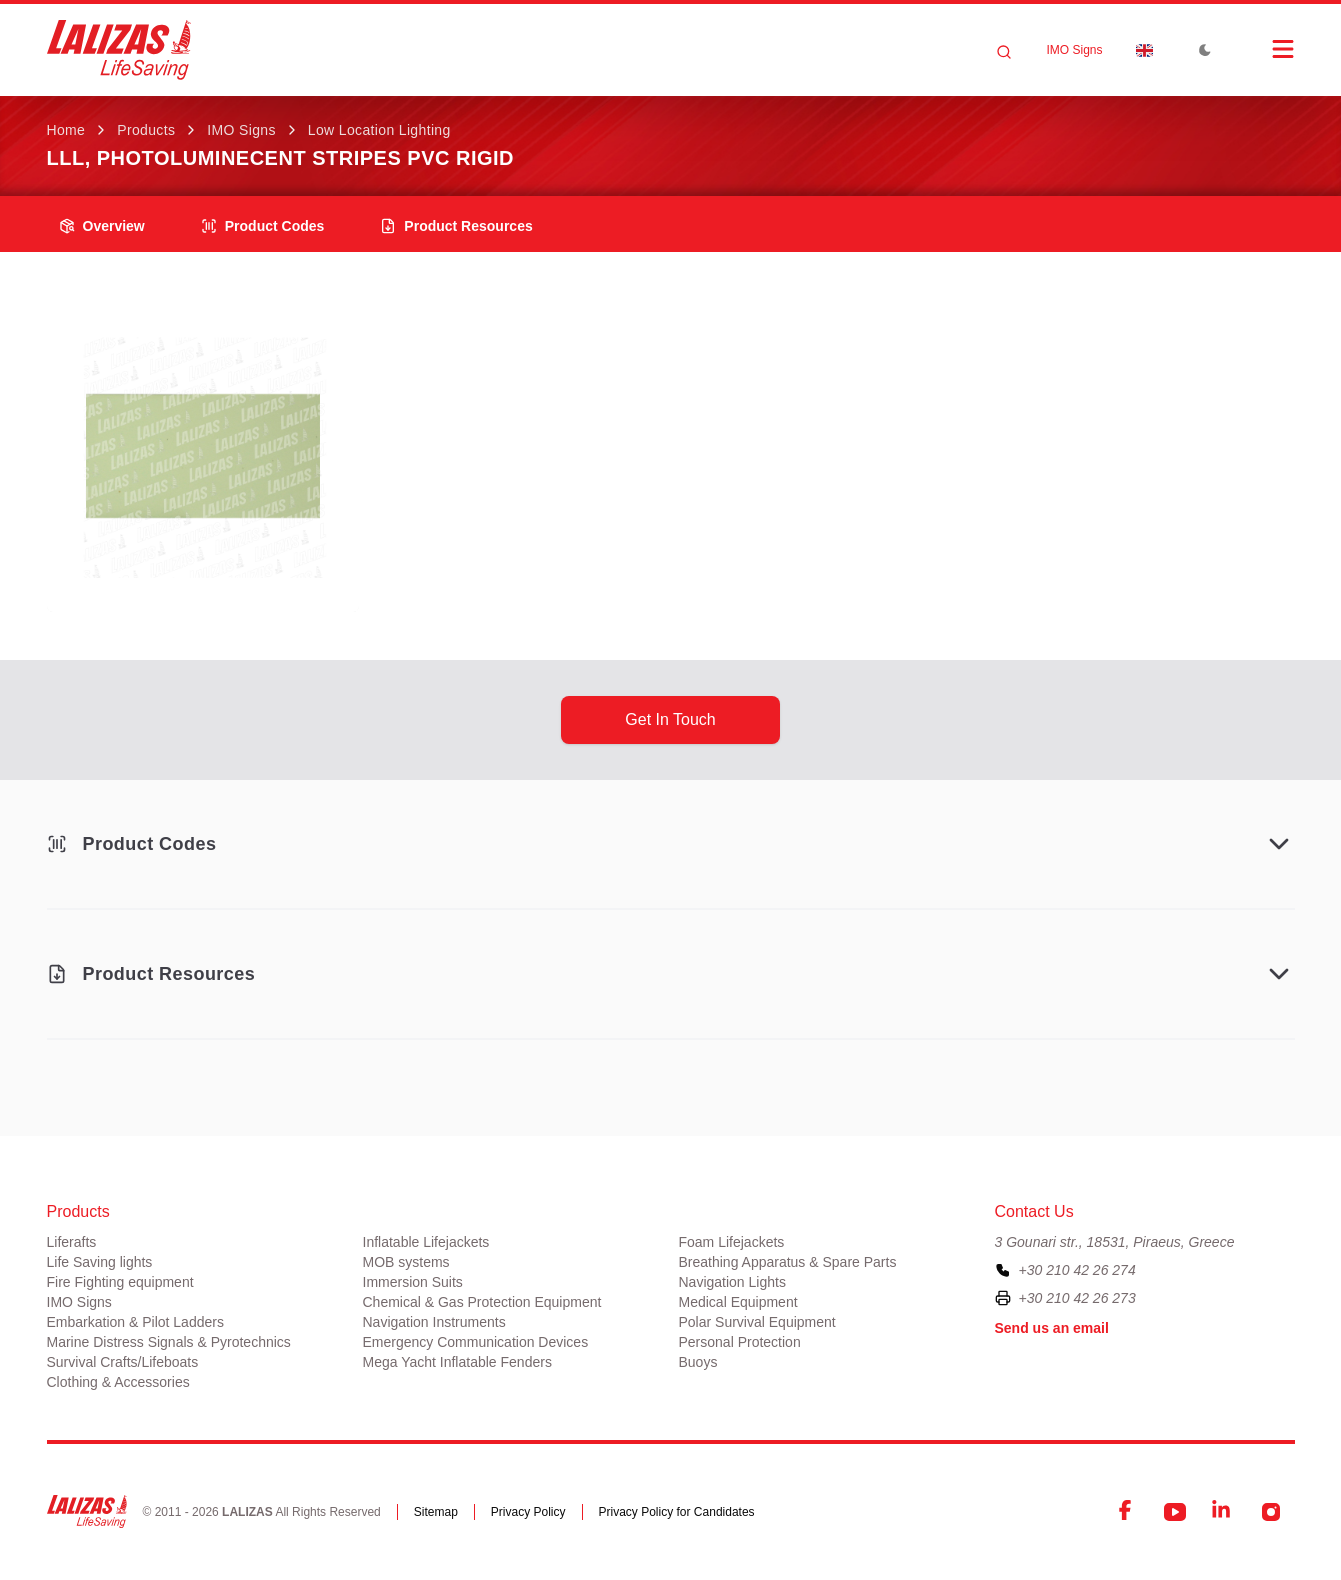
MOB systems (406, 1262)
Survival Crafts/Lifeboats (123, 1362)
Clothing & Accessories (118, 1382)
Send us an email (1052, 1328)
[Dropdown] (1145, 50)
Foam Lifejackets (732, 1242)
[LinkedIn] (1223, 1512)
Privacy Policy (528, 1512)
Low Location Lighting (379, 130)
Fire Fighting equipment (120, 1282)
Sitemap (436, 1512)
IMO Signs (1074, 50)
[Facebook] (1127, 1512)
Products (146, 130)
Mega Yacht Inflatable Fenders (457, 1362)
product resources (456, 226)
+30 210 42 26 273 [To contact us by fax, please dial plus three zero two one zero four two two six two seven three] (1077, 1298)
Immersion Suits (413, 1282)
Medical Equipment (738, 1302)
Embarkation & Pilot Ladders (135, 1322)
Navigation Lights (732, 1282)
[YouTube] (1175, 1512)
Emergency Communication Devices (476, 1342)
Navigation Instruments (434, 1322)
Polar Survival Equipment (757, 1322)
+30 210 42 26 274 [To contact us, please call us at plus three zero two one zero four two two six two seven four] (1077, 1270)
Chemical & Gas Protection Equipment (482, 1302)
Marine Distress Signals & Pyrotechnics (169, 1342)
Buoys (698, 1362)
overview (102, 226)
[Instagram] (1271, 1512)
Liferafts (72, 1242)
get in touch (670, 719)
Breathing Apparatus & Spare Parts (788, 1262)
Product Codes (263, 226)
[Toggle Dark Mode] (1205, 50)
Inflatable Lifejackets (426, 1242)
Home (66, 130)
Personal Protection (740, 1342)
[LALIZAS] (119, 50)
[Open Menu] (1263, 49)
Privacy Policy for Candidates (677, 1512)
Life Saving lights (100, 1262)
